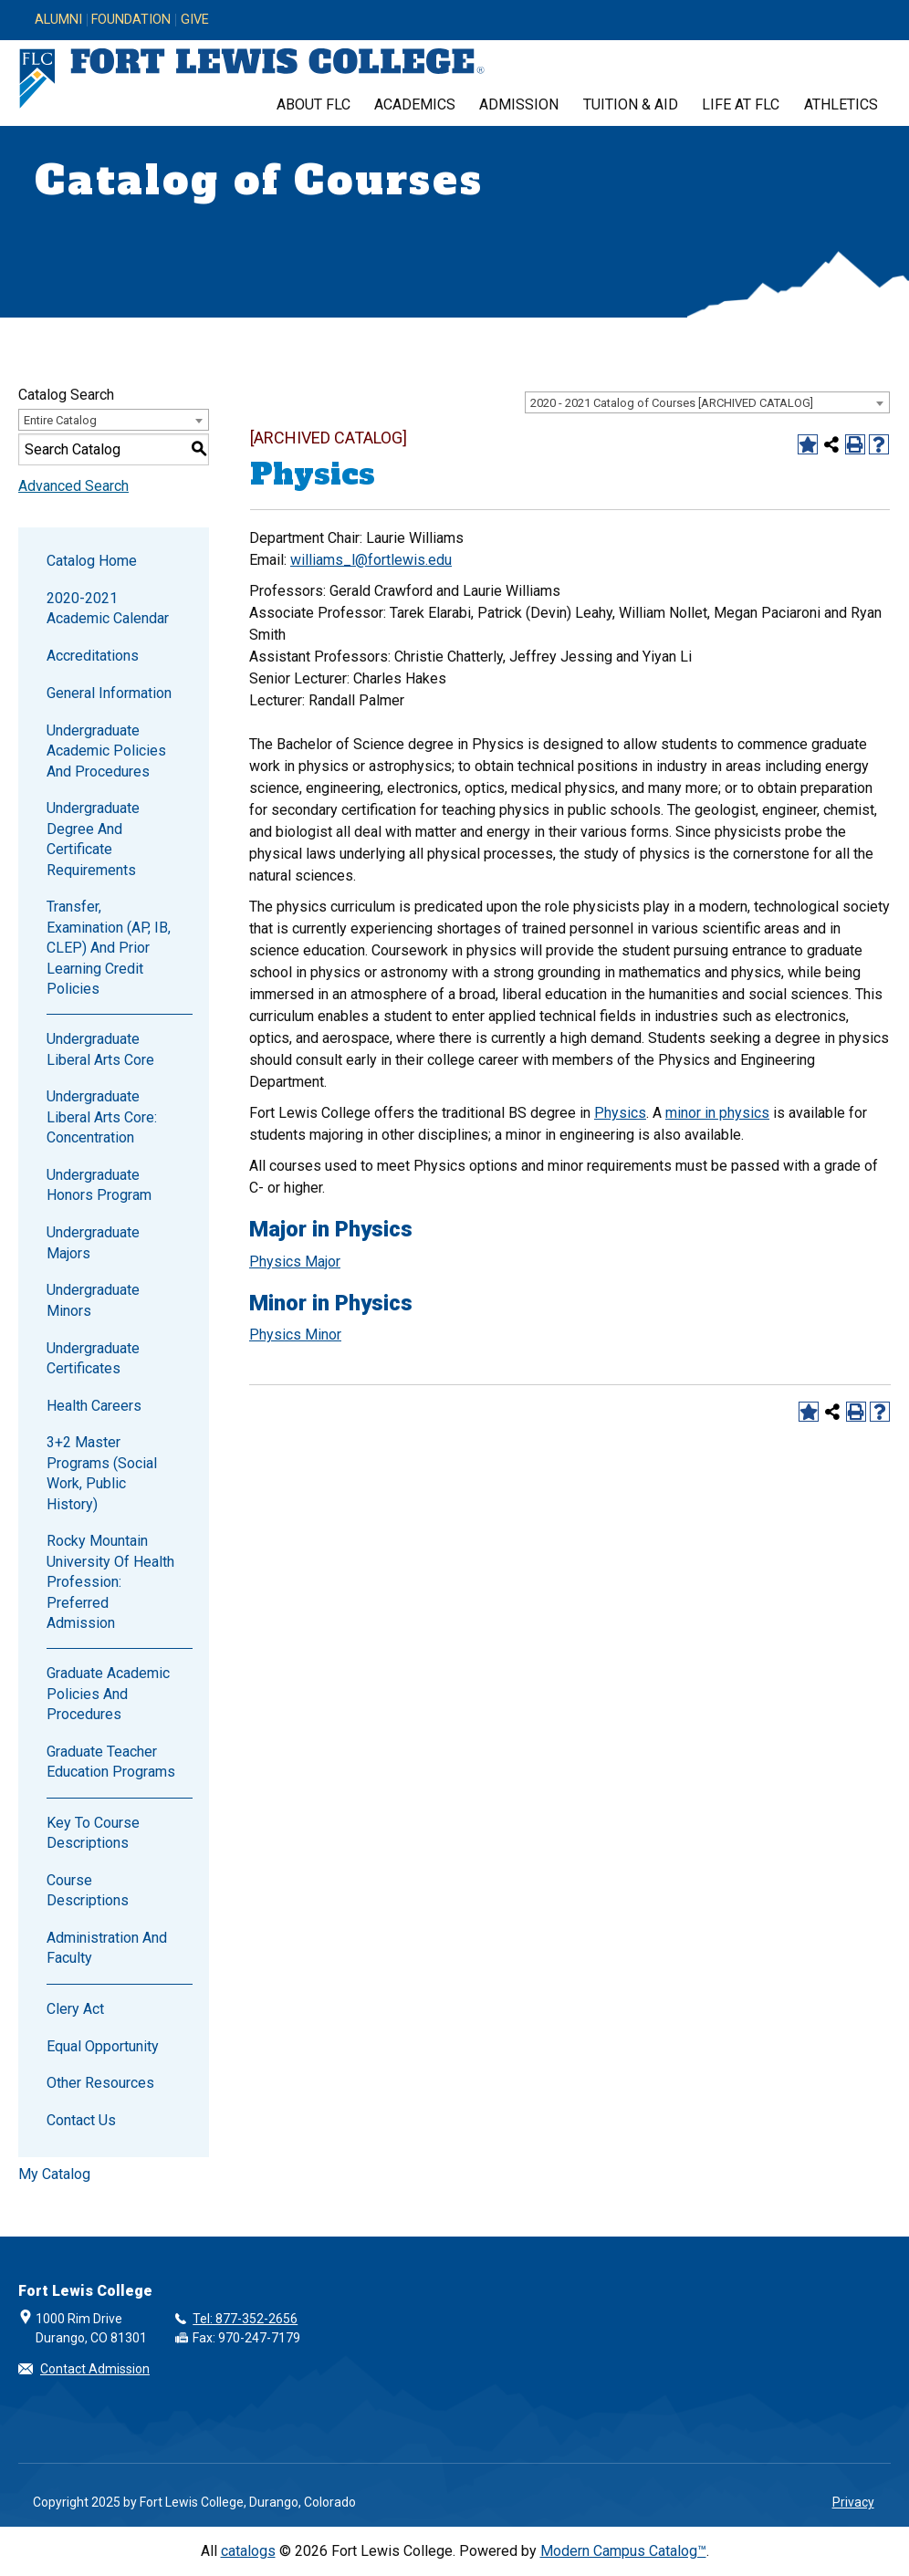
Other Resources (100, 2082)
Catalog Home (92, 560)
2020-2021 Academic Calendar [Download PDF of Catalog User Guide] (108, 608)
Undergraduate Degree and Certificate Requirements (93, 838)
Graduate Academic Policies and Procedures (108, 1693)
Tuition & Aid (630, 104)
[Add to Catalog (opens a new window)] (808, 444)
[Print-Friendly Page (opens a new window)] (855, 444)
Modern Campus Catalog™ (623, 2551)
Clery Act (75, 2009)
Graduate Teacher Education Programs (111, 1761)
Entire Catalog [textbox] (60, 420)
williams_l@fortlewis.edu (371, 559)
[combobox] (707, 402)
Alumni (58, 20)
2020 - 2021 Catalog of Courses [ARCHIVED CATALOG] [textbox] (671, 403)
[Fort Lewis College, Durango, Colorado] (252, 79)
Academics (414, 104)
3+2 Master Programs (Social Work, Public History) (102, 1473)
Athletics (841, 104)
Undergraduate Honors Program (99, 1185)
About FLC (313, 104)
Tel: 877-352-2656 (245, 2318)
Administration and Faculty (107, 1947)
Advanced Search (73, 486)
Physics (620, 1112)
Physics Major (294, 1261)
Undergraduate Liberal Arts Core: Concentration (102, 1117)
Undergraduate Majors (93, 1242)
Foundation (131, 20)
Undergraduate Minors (93, 1300)
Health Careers (94, 1405)
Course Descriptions (88, 1890)
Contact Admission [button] (95, 2368)
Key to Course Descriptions (93, 1832)
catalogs (248, 2551)
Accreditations (93, 655)
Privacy (853, 2502)
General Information (109, 693)
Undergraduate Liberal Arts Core (100, 1049)
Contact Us (81, 2120)
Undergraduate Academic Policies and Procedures (106, 751)
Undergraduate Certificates (93, 1358)
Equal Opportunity (103, 2046)
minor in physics (717, 1112)
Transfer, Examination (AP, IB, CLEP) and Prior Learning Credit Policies (109, 947)
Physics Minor (295, 1334)
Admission (519, 104)
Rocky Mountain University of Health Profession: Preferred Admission (110, 1582)
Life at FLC (740, 104)
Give (195, 20)
